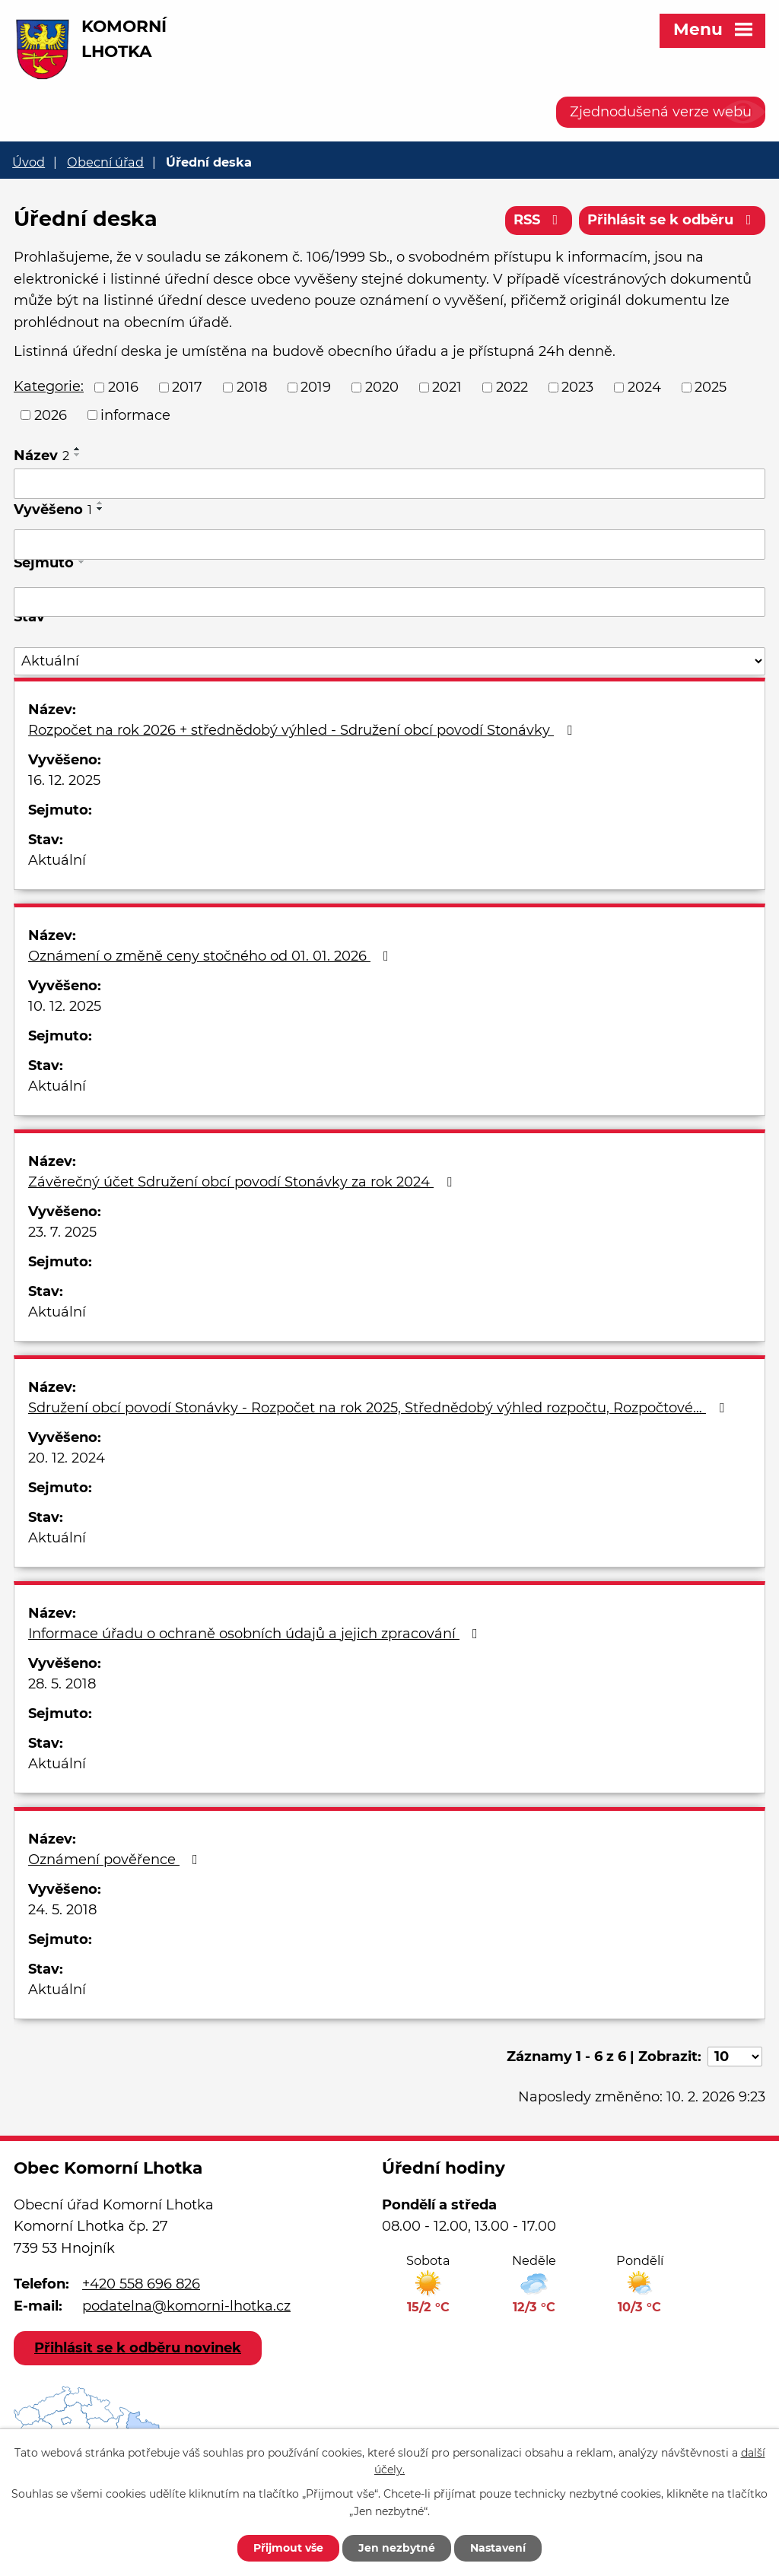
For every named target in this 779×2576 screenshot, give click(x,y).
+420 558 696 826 (141, 2284)
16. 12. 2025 (64, 780)
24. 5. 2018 (62, 1909)
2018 (252, 387)
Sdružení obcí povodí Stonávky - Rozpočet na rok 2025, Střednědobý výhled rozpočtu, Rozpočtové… (379, 1407)
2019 (315, 387)
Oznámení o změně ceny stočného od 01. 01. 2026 (211, 956)
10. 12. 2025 (64, 1006)
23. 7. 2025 (62, 1232)
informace (135, 414)
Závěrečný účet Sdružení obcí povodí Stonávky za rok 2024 (243, 1182)
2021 (447, 387)
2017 (187, 387)
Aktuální (57, 860)
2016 (123, 387)
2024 (644, 387)
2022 (512, 387)
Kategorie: (49, 386)
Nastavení (498, 2548)
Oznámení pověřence (116, 1859)
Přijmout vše (288, 2548)
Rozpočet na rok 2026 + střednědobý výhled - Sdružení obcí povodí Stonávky (303, 730)
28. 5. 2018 (62, 1684)
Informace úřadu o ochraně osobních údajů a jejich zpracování (256, 1633)
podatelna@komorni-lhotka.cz (186, 2306)
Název (41, 455)
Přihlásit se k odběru (672, 219)
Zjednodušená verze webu (661, 111)
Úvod (28, 162)
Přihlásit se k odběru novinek (137, 2347)
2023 (577, 387)
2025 (711, 387)
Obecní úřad (105, 162)
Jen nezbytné (396, 2548)
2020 (382, 387)
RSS (539, 219)
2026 (50, 414)
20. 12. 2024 (66, 1458)
